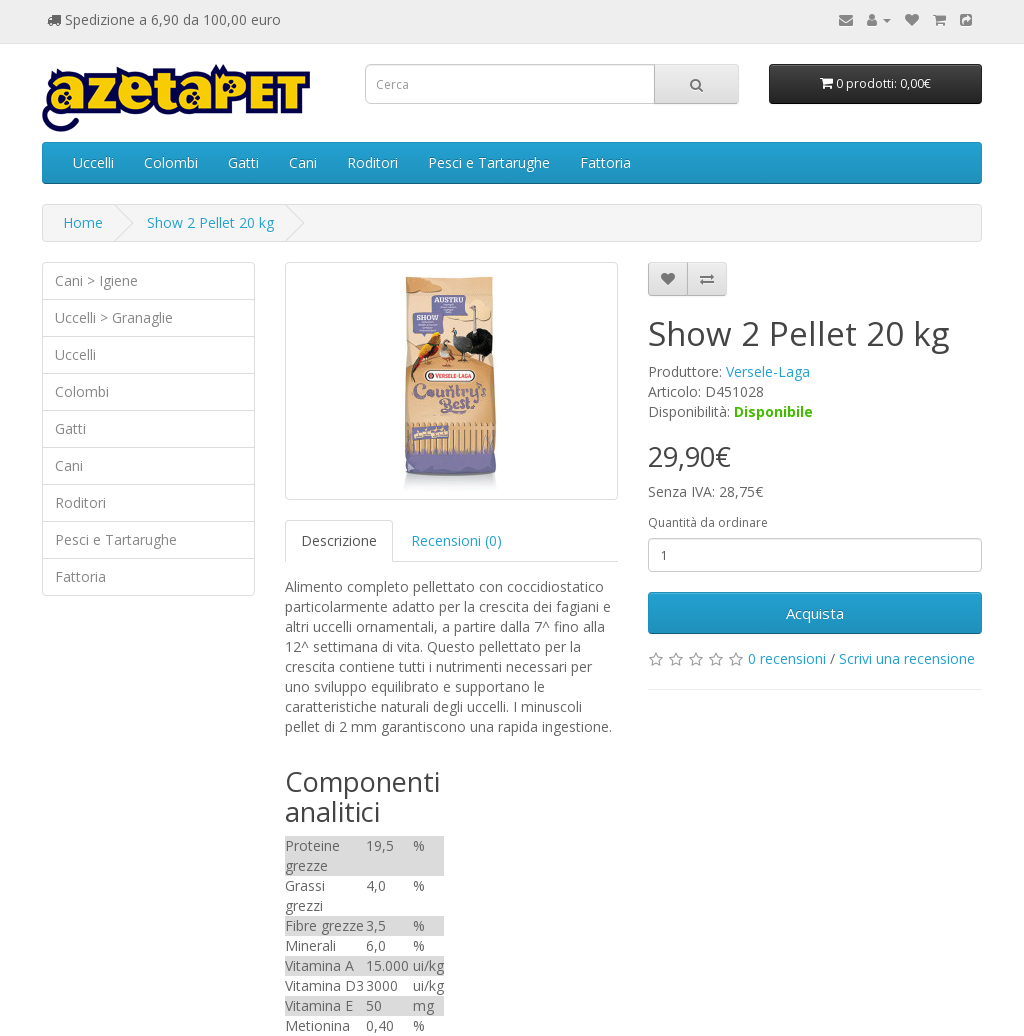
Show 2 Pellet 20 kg (210, 222)
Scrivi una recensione (907, 658)
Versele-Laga (768, 371)
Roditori (372, 162)
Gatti (243, 162)
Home (83, 222)
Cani (303, 162)
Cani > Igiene (96, 280)
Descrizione (339, 540)
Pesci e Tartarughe (489, 162)
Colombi (171, 162)
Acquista (815, 613)
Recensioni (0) (456, 540)
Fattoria (605, 162)
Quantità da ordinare (708, 522)
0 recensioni (787, 658)
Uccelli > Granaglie (114, 317)
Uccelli (93, 162)
